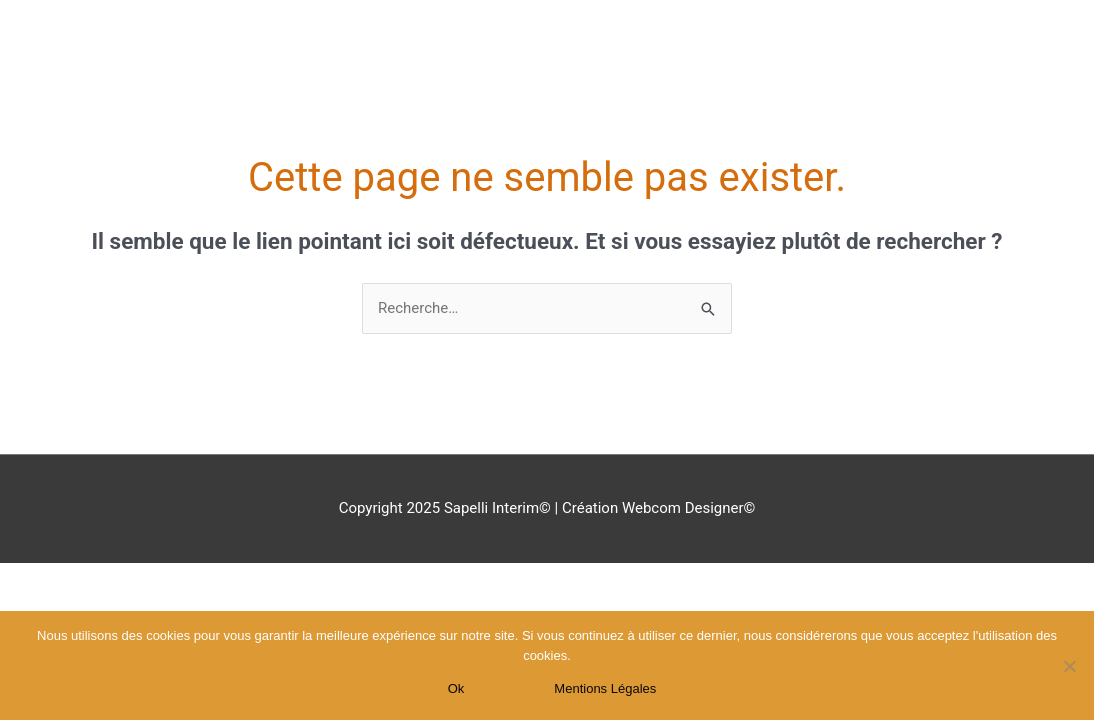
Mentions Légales (605, 688)
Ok (456, 688)
